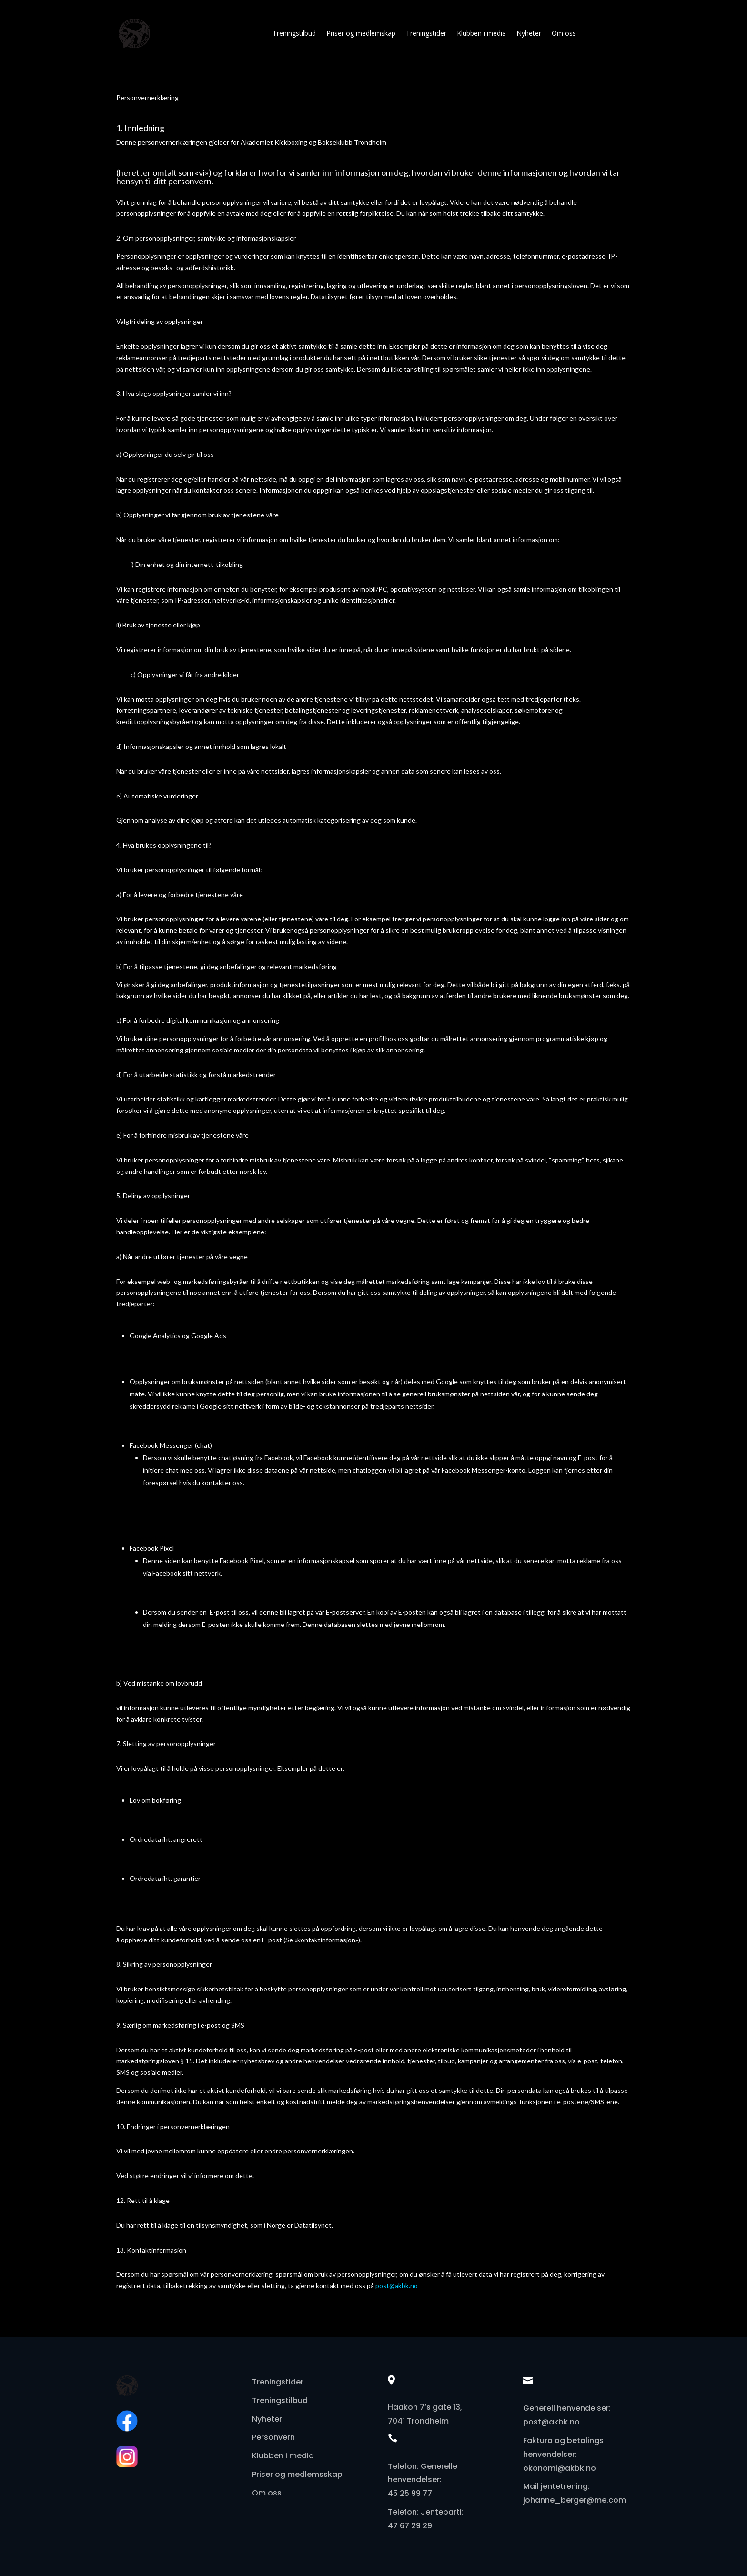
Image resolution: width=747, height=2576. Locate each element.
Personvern (273, 2437)
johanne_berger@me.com (574, 2500)
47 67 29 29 (410, 2525)
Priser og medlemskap (360, 33)
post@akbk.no (396, 2286)
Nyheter (528, 33)
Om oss (564, 33)
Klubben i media (481, 33)
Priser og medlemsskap (297, 2474)
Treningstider (426, 33)
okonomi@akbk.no (559, 2468)
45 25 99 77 (410, 2493)
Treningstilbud (294, 33)
